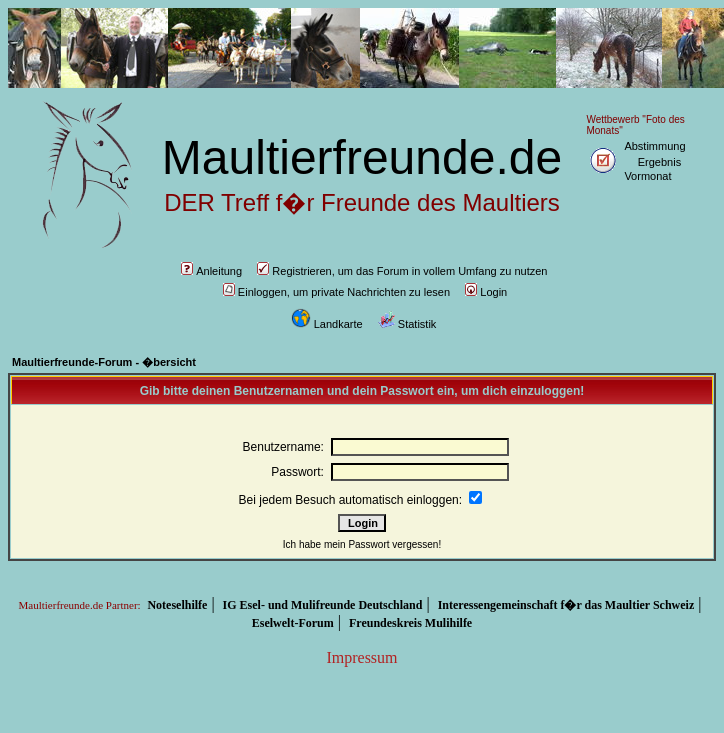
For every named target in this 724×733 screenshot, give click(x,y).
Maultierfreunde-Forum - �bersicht (104, 362)
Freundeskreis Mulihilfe (410, 623)
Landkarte (327, 324)
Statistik (407, 324)
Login (486, 292)
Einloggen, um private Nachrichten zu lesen (336, 292)
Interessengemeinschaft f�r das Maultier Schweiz (566, 605)
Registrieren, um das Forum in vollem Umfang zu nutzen (402, 271)
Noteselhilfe (177, 605)
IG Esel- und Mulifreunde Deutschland (323, 605)
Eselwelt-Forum (293, 623)
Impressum (361, 657)
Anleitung (211, 271)
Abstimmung (654, 146)
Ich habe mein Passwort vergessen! (362, 544)
